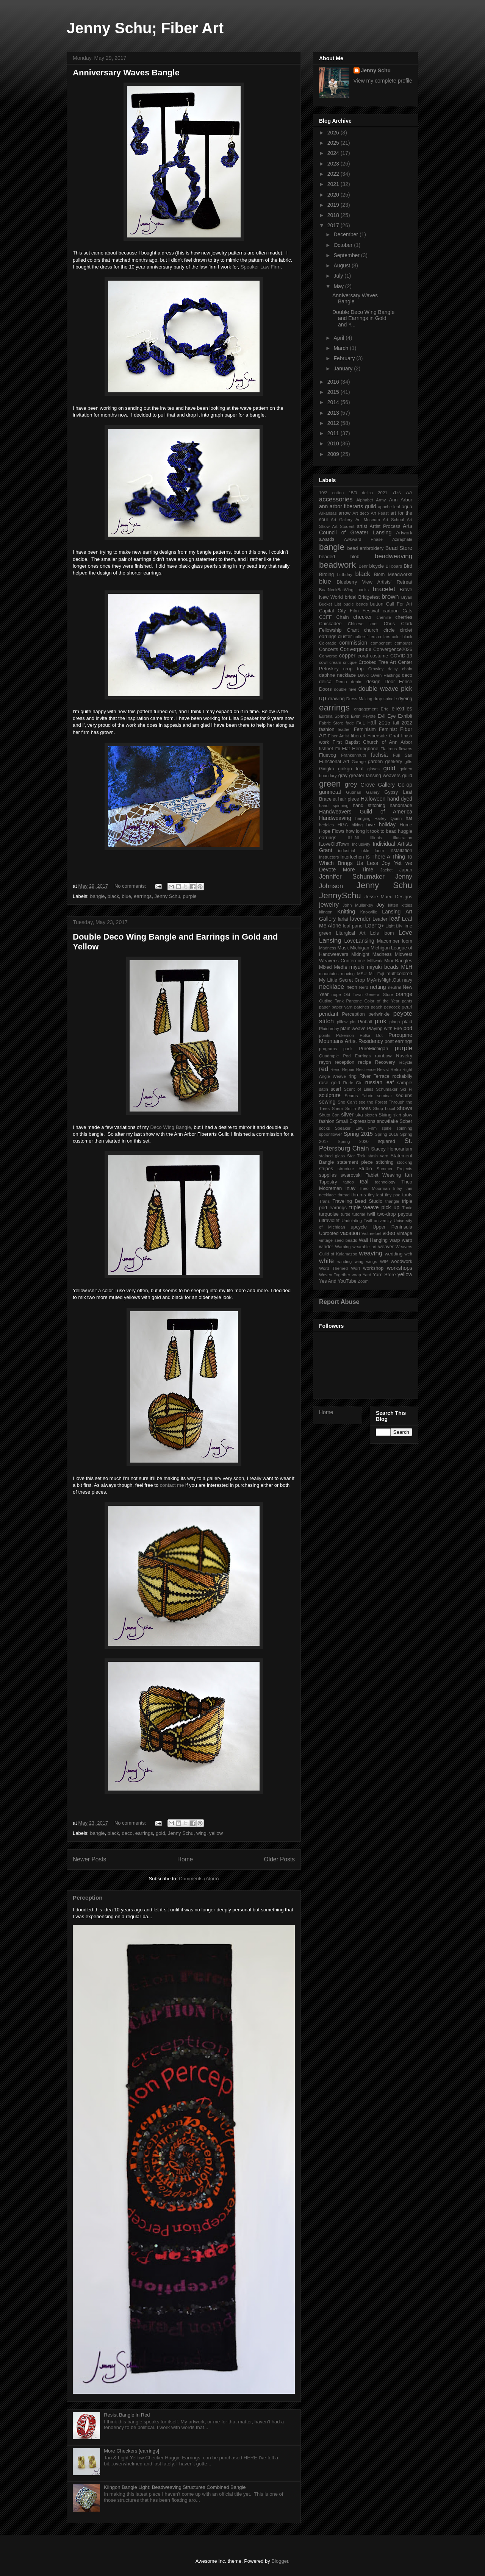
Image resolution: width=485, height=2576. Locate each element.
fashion (327, 729)
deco (127, 1833)
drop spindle (385, 698)
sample (404, 1082)
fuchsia (379, 755)
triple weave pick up (374, 1207)
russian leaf (379, 1082)
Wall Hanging (373, 1240)
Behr (363, 566)
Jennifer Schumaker (352, 876)
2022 (334, 174)
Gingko (326, 768)
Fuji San (402, 755)
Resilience (366, 1069)
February (344, 358)
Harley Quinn (388, 818)
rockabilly (403, 1076)
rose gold (329, 1082)
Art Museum (367, 519)
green (330, 783)
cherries (403, 617)
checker (362, 617)
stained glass (332, 1156)
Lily (399, 926)
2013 (334, 413)
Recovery (385, 1062)
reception (344, 1062)
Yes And (327, 1281)
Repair (348, 1069)
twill (371, 1214)
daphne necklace (337, 675)
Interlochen (352, 857)
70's (396, 492)
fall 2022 (402, 723)
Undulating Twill (356, 1220)
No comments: (130, 886)
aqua (407, 506)
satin (323, 1089)
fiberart (357, 735)
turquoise (329, 1214)
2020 (334, 195)
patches (361, 1007)
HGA (343, 824)
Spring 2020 (353, 1141)
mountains (329, 973)
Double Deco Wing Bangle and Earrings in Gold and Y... (363, 318)
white (326, 1261)
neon (351, 987)
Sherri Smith (344, 1108)
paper (324, 1007)
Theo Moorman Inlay (380, 1188)
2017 (334, 225)
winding (344, 1261)
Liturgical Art (350, 933)
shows (404, 1108)
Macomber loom (394, 941)
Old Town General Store (368, 994)
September (347, 255)
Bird (408, 566)
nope (336, 994)
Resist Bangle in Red (127, 2415)
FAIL (360, 723)
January (343, 368)
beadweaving (393, 556)
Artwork (404, 532)
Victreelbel (371, 1233)
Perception (88, 1897)
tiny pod (393, 1195)
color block (402, 636)
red (323, 1069)
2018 (334, 215)
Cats (407, 611)
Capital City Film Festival (349, 611)
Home (185, 1859)
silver (347, 1115)
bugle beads (355, 604)
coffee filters (365, 636)
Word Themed (333, 1268)
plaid (407, 1021)
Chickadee (330, 623)
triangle (392, 1201)
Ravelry (404, 1056)
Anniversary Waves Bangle (126, 72)
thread (344, 1195)
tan (408, 1175)
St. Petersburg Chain (365, 1144)
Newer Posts (89, 1859)
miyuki (357, 967)
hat (409, 818)
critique (350, 662)
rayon (325, 1062)
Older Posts (279, 1859)
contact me (172, 1485)
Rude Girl (352, 1082)
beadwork (337, 565)
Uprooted (329, 1233)
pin (352, 1021)
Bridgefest (369, 597)
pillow (342, 1021)
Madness (327, 948)
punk (347, 1048)
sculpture (330, 1095)
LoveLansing (359, 941)
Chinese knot (362, 623)
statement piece (355, 1162)
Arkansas (328, 513)
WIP (384, 1261)
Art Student (343, 526)
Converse (328, 656)
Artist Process (385, 526)
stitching (384, 1162)
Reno (335, 1069)
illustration (402, 837)
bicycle (376, 566)
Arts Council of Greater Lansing (365, 529)
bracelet (383, 589)
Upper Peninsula (392, 1227)
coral (363, 656)
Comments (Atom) (199, 1878)
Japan (405, 870)
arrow (345, 513)
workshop (373, 1268)
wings (371, 1261)
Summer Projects (394, 1168)
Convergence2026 (392, 649)
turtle (345, 1214)
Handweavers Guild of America (365, 812)
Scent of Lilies (359, 1089)
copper (347, 656)
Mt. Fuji (376, 973)
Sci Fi (406, 1089)
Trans (324, 1201)
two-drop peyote (395, 1214)
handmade (401, 805)
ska (359, 1115)
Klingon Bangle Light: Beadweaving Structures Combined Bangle (175, 2487)
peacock (392, 1007)
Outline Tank (331, 1001)
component (381, 643)
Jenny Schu (167, 896)
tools (407, 1194)
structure (346, 1168)
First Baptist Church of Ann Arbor (373, 742)
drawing (336, 698)
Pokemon (345, 1035)
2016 (334, 382)
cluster (345, 636)
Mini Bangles (398, 960)
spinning (404, 1128)
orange (404, 994)
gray (343, 775)
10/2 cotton (331, 492)
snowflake (387, 1121)
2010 (334, 443)
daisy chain (400, 669)
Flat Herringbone (360, 748)
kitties (406, 905)
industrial (346, 850)
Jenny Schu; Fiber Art (145, 28)
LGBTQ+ (374, 926)
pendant (328, 1014)
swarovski (351, 1175)
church (371, 630)
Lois (374, 933)
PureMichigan (373, 1048)
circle (388, 630)
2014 (334, 402)
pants (407, 1001)
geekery (393, 761)
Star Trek (356, 1156)
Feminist (388, 729)
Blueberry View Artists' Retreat (374, 582)
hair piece (348, 799)
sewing (327, 1102)
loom (388, 933)
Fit (337, 748)
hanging (363, 818)
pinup (395, 1021)
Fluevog (327, 755)
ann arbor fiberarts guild (347, 506)
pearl (407, 1007)
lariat (343, 919)
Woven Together (334, 1274)
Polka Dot (371, 1035)
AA (409, 492)
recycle (405, 1062)
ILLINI (353, 837)
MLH (406, 967)
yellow (216, 1833)
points (324, 1035)
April (339, 338)
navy (407, 980)
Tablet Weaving (383, 1175)
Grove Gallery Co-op (386, 785)
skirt (397, 1115)
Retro (396, 1069)
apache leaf (389, 506)
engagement (365, 709)
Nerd (363, 987)
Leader (379, 919)
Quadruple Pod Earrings (345, 1056)
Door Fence (398, 681)
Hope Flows (331, 831)
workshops (399, 1268)
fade (350, 723)
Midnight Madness (371, 954)
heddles (326, 825)
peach (376, 1007)
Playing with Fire (384, 1028)
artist (362, 526)
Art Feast (380, 513)
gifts (408, 761)
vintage (404, 1233)
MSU (361, 973)
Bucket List (330, 604)
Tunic (407, 1207)
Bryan (406, 597)
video (389, 1233)
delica (325, 681)
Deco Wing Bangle (170, 1127)
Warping (342, 1246)
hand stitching (369, 805)
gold (160, 1833)
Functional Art (334, 761)
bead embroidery (365, 548)
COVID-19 (401, 656)
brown (390, 596)
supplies (327, 1175)
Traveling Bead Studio (357, 1201)
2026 (334, 133)
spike (386, 1128)
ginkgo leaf (350, 768)
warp (395, 1240)
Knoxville (368, 912)
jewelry (329, 904)
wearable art (364, 1246)
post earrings (398, 1041)
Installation (401, 850)
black (113, 896)
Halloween (373, 799)
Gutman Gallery (362, 792)
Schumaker (386, 1089)
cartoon (391, 611)
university (383, 1220)
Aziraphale (402, 539)
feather (344, 729)
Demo (341, 681)
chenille (384, 617)
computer (403, 643)
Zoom (363, 1281)
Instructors (329, 857)
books (363, 589)
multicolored (399, 973)
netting (378, 987)
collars (384, 636)
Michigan (359, 948)
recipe (364, 1062)
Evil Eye (387, 716)
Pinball (365, 1021)
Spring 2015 (358, 1134)
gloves (373, 769)
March (341, 348)
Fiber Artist (338, 736)
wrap (356, 1274)
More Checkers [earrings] (131, 2451)
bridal (351, 597)
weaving (371, 1253)
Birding (326, 574)
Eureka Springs (334, 716)
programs (328, 1048)
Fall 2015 (379, 723)
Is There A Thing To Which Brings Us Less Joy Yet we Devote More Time (365, 863)
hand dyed (399, 799)
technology (385, 1182)
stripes (326, 1168)
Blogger (279, 2561)
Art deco (360, 513)
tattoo (348, 1182)
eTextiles (402, 709)
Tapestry (328, 1182)
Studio (365, 1168)
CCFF (325, 617)
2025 (334, 143)
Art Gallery (341, 519)
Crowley (375, 669)
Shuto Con (329, 1115)
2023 (334, 164)
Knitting (346, 912)
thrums (358, 1194)
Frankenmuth (353, 755)
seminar (384, 1095)
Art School (393, 519)
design (373, 681)
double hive (345, 689)
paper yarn (342, 1007)
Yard (367, 1274)
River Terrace (375, 1076)
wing (201, 1833)
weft (408, 1254)
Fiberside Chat (383, 735)
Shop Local (384, 1108)
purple (190, 896)
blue (126, 896)
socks (324, 1128)
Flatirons (388, 748)
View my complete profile (383, 81)
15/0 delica (361, 492)
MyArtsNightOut (384, 980)
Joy (380, 905)
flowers (405, 748)
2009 (334, 454)
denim (356, 681)
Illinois (376, 837)
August (342, 265)
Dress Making (359, 698)
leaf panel (353, 926)
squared (386, 1141)
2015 (334, 392)
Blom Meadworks (393, 574)
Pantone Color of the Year (372, 1001)
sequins (404, 1095)
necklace (331, 986)
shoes (364, 1108)
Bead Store (398, 548)
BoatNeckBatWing (336, 589)
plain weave (353, 1028)
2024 (334, 153)
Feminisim (364, 729)
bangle (97, 896)
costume (379, 656)
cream (335, 662)
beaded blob (339, 556)
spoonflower (330, 1134)
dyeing (405, 698)
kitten (393, 905)
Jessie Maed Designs (388, 896)
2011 (334, 433)
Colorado (327, 643)
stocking (404, 1162)
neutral (394, 987)
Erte (385, 709)
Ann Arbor (400, 500)
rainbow (383, 1056)
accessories (336, 499)
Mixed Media (333, 967)
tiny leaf (375, 1195)
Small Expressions (355, 1121)
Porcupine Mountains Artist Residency (365, 1038)
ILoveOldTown (334, 844)
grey (351, 784)
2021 (334, 184)
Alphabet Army (371, 500)
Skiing (385, 1115)
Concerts (328, 649)
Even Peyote (363, 716)
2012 (334, 423)
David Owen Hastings (379, 675)
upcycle (359, 1227)
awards (327, 539)
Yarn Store (384, 1274)
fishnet (326, 748)
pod (408, 1028)
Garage (359, 761)
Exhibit (405, 716)
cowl (323, 662)
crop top (353, 668)
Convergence (355, 649)
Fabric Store (331, 723)
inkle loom (372, 850)
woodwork (401, 1261)
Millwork (374, 961)
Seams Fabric (358, 1095)
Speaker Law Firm (260, 267)
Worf (355, 1268)
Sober (405, 1121)
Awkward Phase (363, 539)
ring (353, 1076)
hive (370, 824)
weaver (386, 1246)
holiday (387, 824)
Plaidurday (329, 1028)
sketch (371, 1115)
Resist (383, 1069)
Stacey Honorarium (391, 1149)
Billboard (394, 566)
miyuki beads (383, 967)
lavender (360, 919)
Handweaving (335, 818)
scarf (336, 1089)
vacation (350, 1233)
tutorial (358, 1214)
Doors (325, 689)
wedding (393, 1254)
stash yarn (378, 1156)
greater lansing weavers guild (380, 775)
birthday (344, 574)
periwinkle (379, 1014)
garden (375, 761)
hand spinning (334, 805)
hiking (357, 825)
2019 (334, 205)
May (339, 286)
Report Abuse (339, 1301)
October (343, 245)
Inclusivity (361, 844)
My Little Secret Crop (342, 980)
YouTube (347, 1281)
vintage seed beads (338, 1240)
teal (364, 1182)
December (346, 234)
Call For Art (399, 604)
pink (380, 1021)
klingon (325, 912)
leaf (394, 918)
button (376, 604)
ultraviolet (329, 1220)
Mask (343, 948)
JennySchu (340, 895)
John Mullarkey (358, 905)
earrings (143, 896)
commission (353, 643)
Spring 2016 (386, 1134)
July (338, 276)
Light (389, 926)
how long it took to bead (371, 831)
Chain (342, 617)
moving (348, 973)
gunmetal (330, 792)
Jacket (386, 870)
